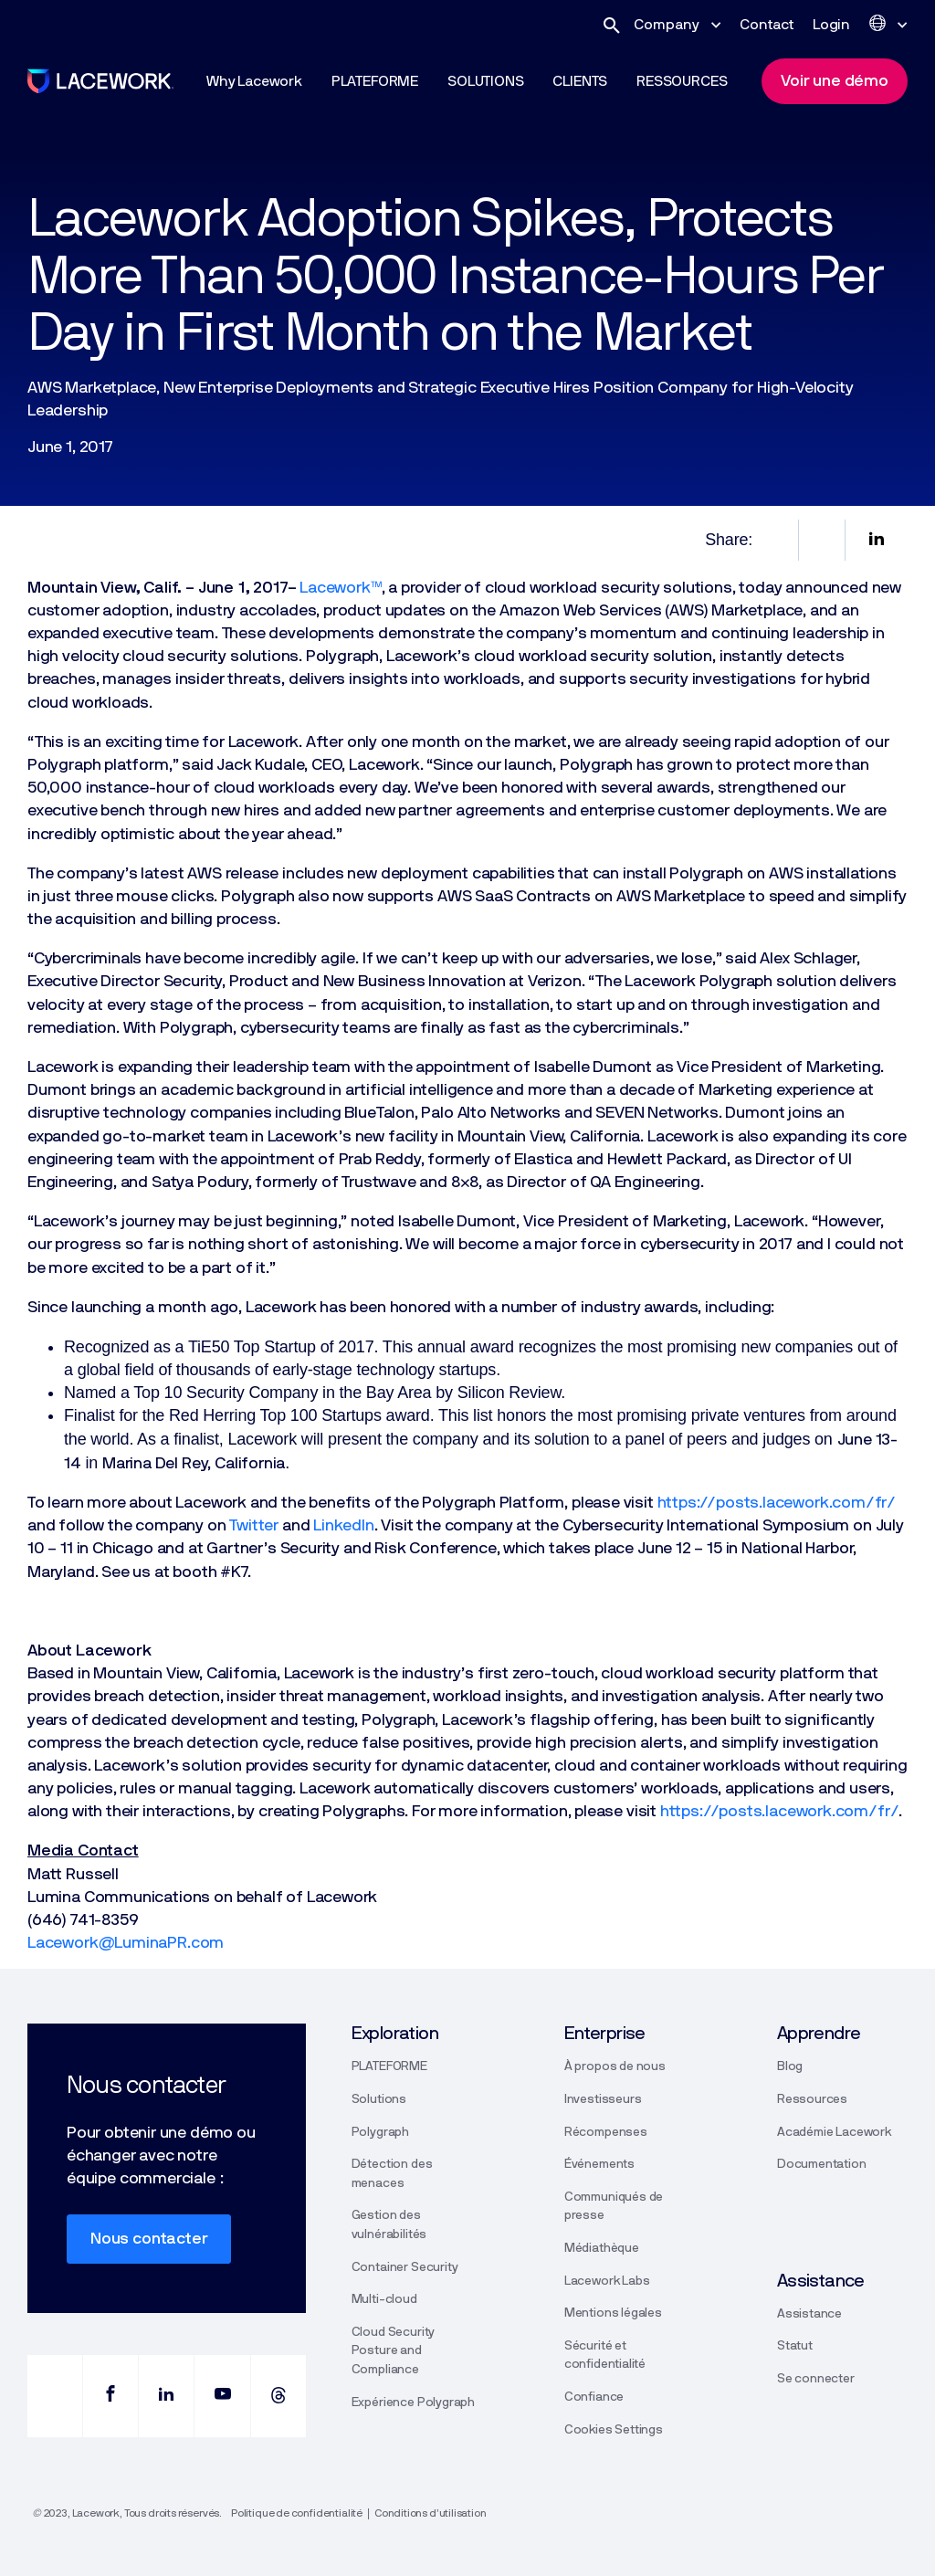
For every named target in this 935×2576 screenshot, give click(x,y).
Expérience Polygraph (413, 2402)
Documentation (822, 2164)
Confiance (594, 2397)
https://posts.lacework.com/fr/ (777, 1503)
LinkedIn (343, 1526)
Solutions (379, 2099)
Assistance (809, 2314)
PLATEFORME (389, 2066)
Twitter (253, 1526)
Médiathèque (601, 2248)
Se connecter (816, 2378)
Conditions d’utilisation (430, 2513)
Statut (795, 2345)
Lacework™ (340, 588)
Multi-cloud (384, 2299)
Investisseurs (603, 2099)
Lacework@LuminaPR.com (125, 1943)
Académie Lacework (834, 2132)
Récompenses (605, 2132)
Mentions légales (613, 2313)
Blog (790, 2066)
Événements (599, 2164)
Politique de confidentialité (296, 2513)
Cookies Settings (613, 2430)
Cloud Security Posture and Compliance (393, 2351)
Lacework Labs (607, 2281)
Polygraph (380, 2132)
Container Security (405, 2267)
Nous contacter (148, 2239)
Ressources (812, 2099)
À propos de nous (615, 2066)
